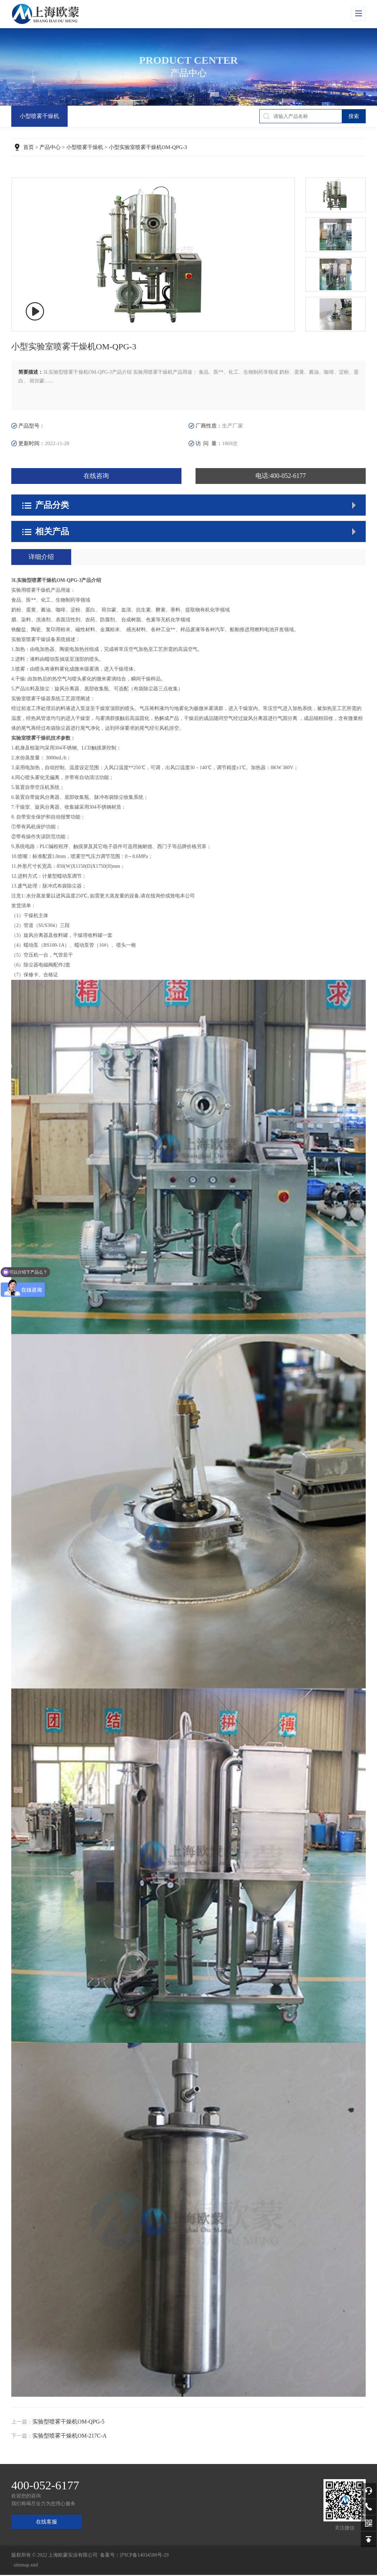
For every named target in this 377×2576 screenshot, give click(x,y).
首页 (28, 148)
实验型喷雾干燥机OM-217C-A (69, 2437)
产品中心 (50, 148)
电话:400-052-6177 (280, 476)
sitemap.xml (26, 2566)
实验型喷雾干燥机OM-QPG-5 (68, 2423)
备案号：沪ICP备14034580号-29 (134, 2556)
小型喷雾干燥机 (39, 116)
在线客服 (46, 2523)
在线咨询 (96, 476)
